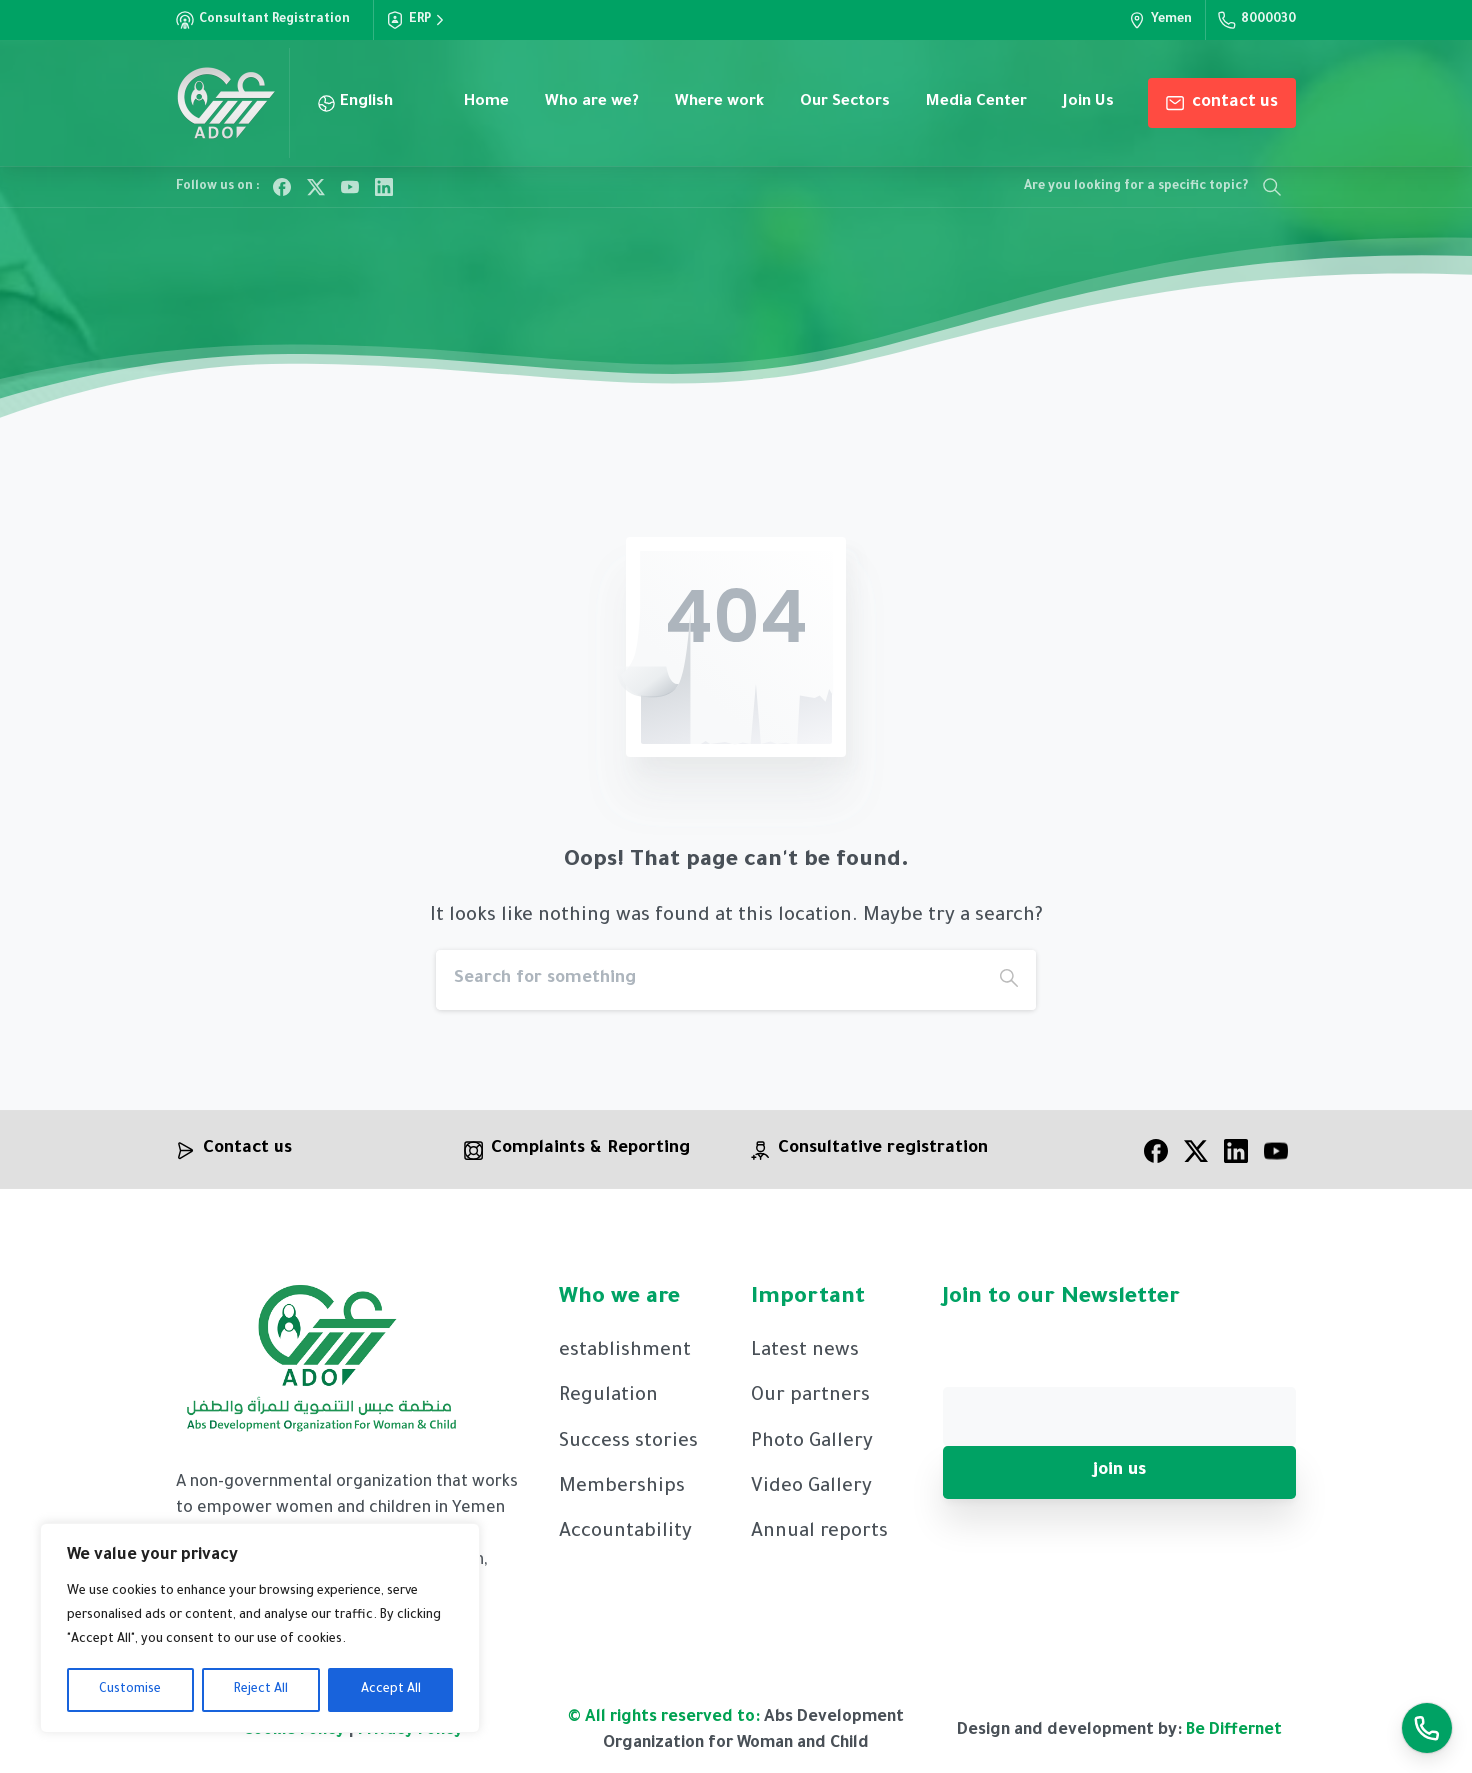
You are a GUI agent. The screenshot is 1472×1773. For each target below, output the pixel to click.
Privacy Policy (410, 1739)
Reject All (261, 1690)
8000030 (1257, 20)
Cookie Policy (296, 1739)
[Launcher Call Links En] (1427, 1728)
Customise (130, 1690)
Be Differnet (1234, 1739)
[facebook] (1156, 1160)
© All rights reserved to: (664, 1726)
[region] (260, 1628)
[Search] (709, 980)
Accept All (391, 1690)
